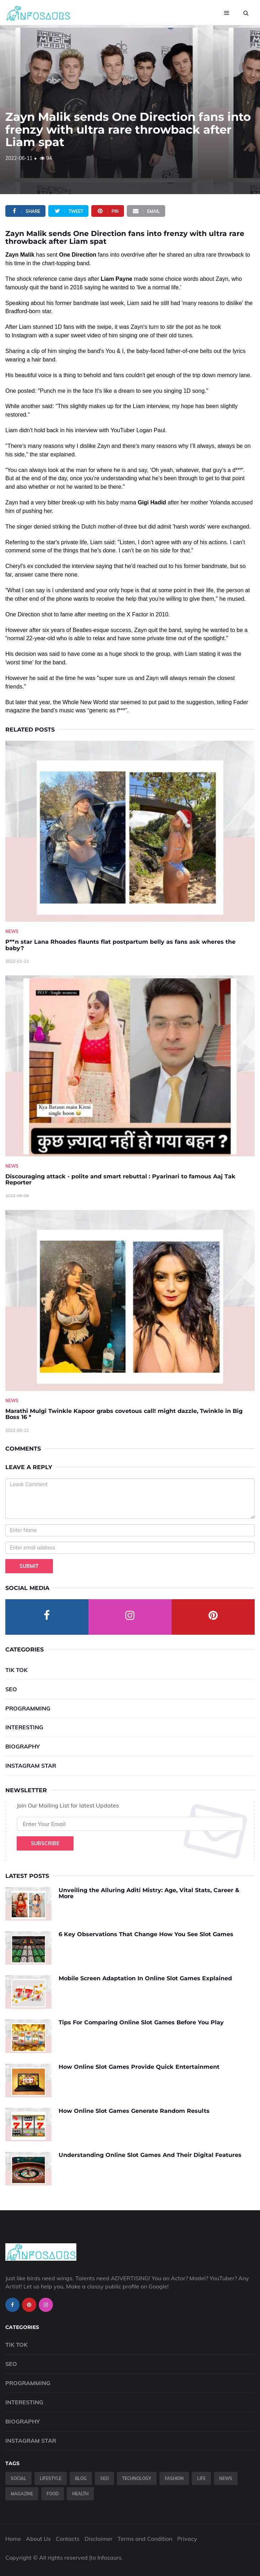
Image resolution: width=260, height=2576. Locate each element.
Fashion (174, 2478)
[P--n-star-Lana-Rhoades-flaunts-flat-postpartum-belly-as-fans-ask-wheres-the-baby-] (130, 831)
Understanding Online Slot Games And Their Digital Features (150, 2155)
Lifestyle (50, 2478)
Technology (136, 2478)
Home (13, 2538)
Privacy (187, 2538)
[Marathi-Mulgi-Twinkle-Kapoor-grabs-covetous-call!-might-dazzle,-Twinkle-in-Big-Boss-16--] (130, 1300)
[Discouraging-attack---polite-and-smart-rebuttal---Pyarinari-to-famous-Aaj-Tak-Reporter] (130, 1065)
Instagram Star (30, 1765)
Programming (27, 1708)
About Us (38, 2538)
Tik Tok (16, 1669)
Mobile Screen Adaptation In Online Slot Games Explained (145, 1978)
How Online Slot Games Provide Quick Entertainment (139, 2066)
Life (201, 2478)
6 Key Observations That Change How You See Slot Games (146, 1934)
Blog (81, 2478)
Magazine (22, 2493)
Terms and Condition (145, 2538)
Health (80, 2493)
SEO (11, 1689)
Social (18, 2478)
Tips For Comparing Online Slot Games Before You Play (141, 2022)
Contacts (68, 2538)
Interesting (24, 1727)
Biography (22, 1746)
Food (53, 2493)
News (11, 931)
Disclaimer (99, 2538)
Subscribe (45, 1843)
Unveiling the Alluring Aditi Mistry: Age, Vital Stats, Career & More (149, 1893)
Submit (29, 1566)
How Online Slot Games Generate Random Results (134, 2111)
